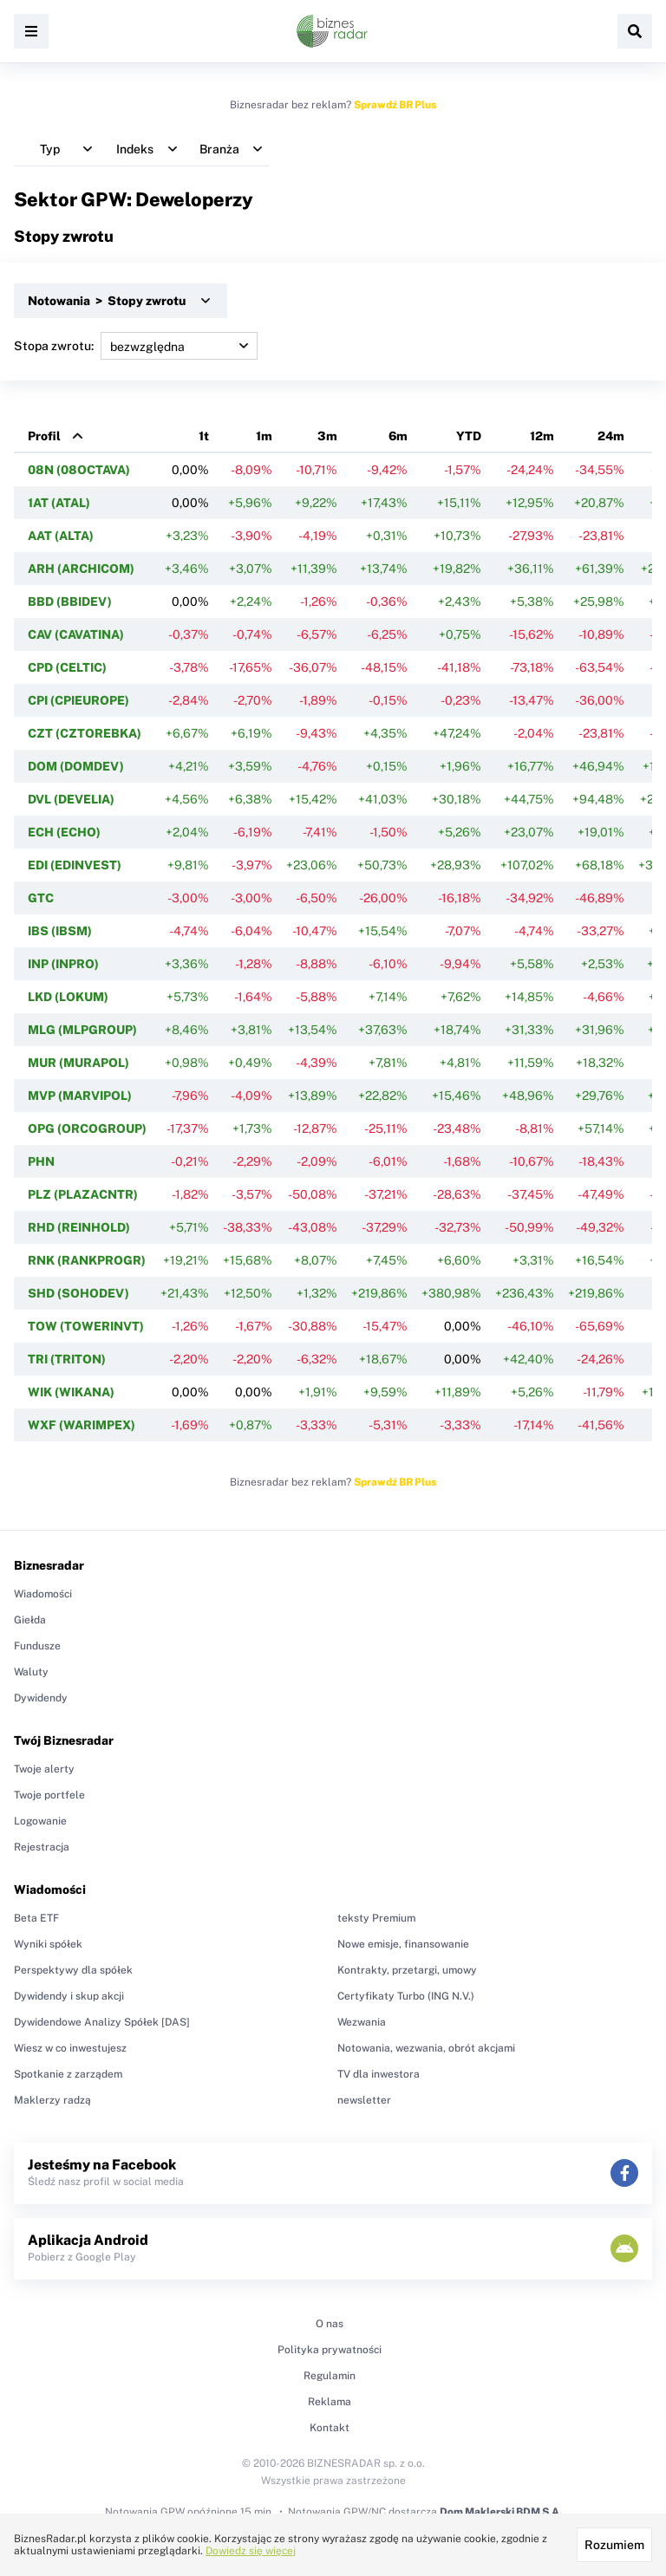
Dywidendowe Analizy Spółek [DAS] (102, 2022)
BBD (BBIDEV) (70, 601)
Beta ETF (36, 1918)
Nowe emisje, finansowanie (403, 1944)
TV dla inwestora (378, 2074)
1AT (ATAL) (59, 503)
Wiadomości (43, 1594)
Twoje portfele (49, 1795)
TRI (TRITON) (67, 1359)
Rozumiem (614, 2545)
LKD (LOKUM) (68, 997)
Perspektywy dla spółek (73, 1970)
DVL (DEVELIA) (71, 799)
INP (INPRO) (63, 964)
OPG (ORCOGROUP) (87, 1128)
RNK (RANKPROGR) (87, 1260)
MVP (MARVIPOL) (80, 1096)
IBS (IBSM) (60, 931)
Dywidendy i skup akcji (69, 1996)
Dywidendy (41, 1698)
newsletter (364, 2100)
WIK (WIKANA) (71, 1392)
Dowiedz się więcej (251, 2551)
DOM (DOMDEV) (76, 766)
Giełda (30, 1620)
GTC (41, 898)
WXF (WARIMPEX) (81, 1425)
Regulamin (330, 2376)
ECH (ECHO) (64, 832)
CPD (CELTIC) (67, 667)
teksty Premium (376, 1918)
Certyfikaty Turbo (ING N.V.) (405, 1996)
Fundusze (37, 1646)
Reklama (329, 2402)
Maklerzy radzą (52, 2100)
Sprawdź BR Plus (395, 105)
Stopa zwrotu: (136, 346)
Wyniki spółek (48, 1944)
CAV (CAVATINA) (76, 634)
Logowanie (40, 1821)
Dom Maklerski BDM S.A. (501, 2512)
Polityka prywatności (330, 2350)
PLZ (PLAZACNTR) (83, 1194)
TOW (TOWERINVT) (86, 1326)
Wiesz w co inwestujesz (70, 2048)
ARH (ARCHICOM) (81, 569)
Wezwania (361, 2022)
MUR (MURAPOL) (78, 1063)
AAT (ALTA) (61, 536)
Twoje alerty (44, 1769)
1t (204, 436)
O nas (329, 2324)
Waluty (31, 1672)
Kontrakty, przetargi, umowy (407, 1970)
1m (264, 436)
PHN (41, 1161)
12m (542, 436)
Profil (44, 436)
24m (610, 436)
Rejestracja (41, 1847)
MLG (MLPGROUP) (82, 1030)
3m (327, 436)
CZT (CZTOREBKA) (84, 733)
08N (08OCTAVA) (79, 470)
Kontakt (329, 2428)
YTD (468, 436)
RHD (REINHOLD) (79, 1227)
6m (398, 436)
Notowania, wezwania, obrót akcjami (426, 2048)
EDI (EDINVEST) (74, 865)
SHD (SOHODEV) (78, 1293)
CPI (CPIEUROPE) (78, 700)
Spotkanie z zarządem (68, 2074)
